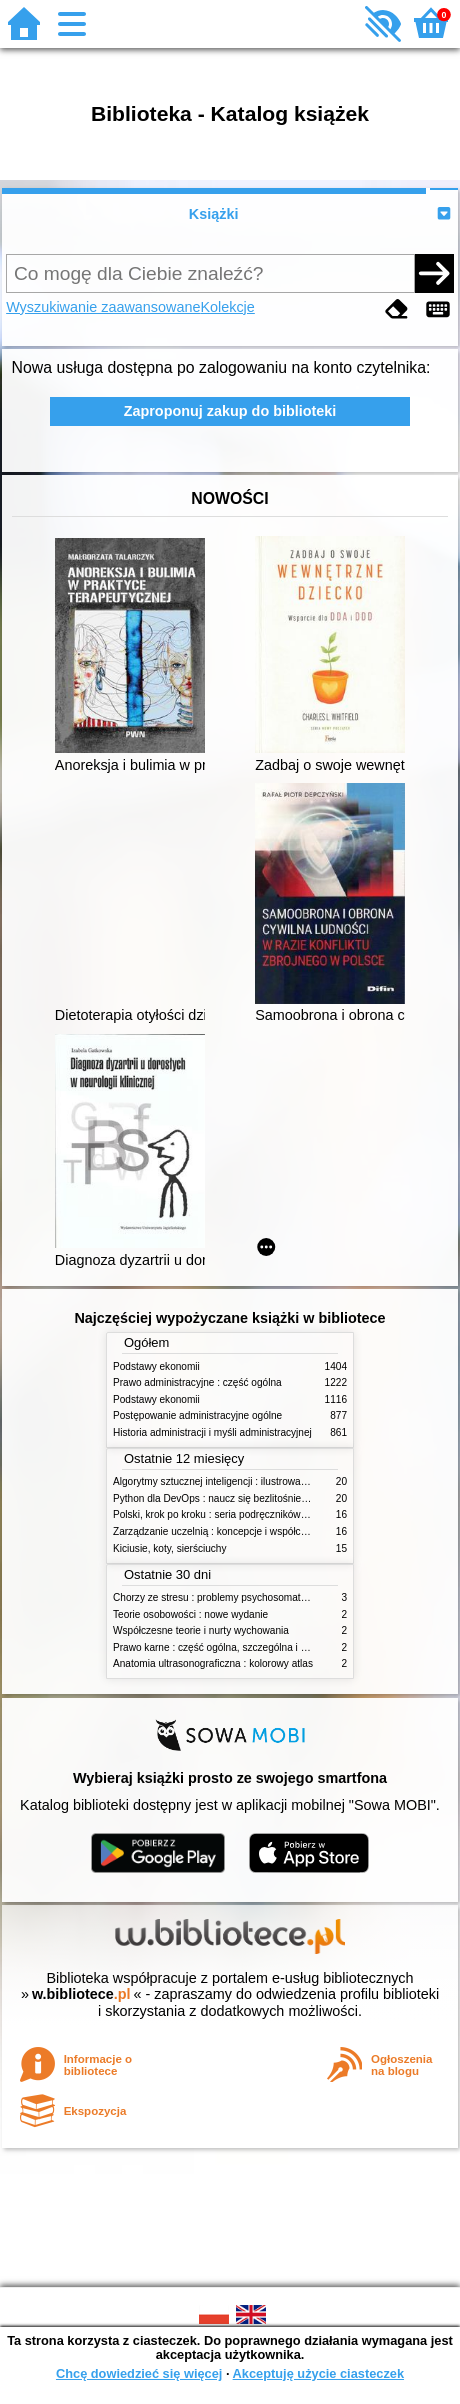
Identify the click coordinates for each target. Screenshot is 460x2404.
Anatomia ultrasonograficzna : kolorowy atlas (213, 1663)
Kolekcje (227, 307)
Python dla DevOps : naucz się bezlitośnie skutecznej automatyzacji (264, 1498)
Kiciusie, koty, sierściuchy (170, 1548)
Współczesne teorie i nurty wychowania (201, 1630)
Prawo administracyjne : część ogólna (197, 1382)
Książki (214, 214)
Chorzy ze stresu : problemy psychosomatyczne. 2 (225, 1597)
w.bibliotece (81, 1994)
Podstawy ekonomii (156, 1366)
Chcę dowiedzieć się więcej (139, 2373)
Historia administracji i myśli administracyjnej (212, 1432)
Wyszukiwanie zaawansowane (103, 307)
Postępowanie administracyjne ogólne (197, 1415)
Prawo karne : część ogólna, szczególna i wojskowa (228, 1647)
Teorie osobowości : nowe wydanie (190, 1614)
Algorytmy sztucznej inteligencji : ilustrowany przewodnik (239, 1481)
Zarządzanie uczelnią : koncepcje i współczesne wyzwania (243, 1531)
